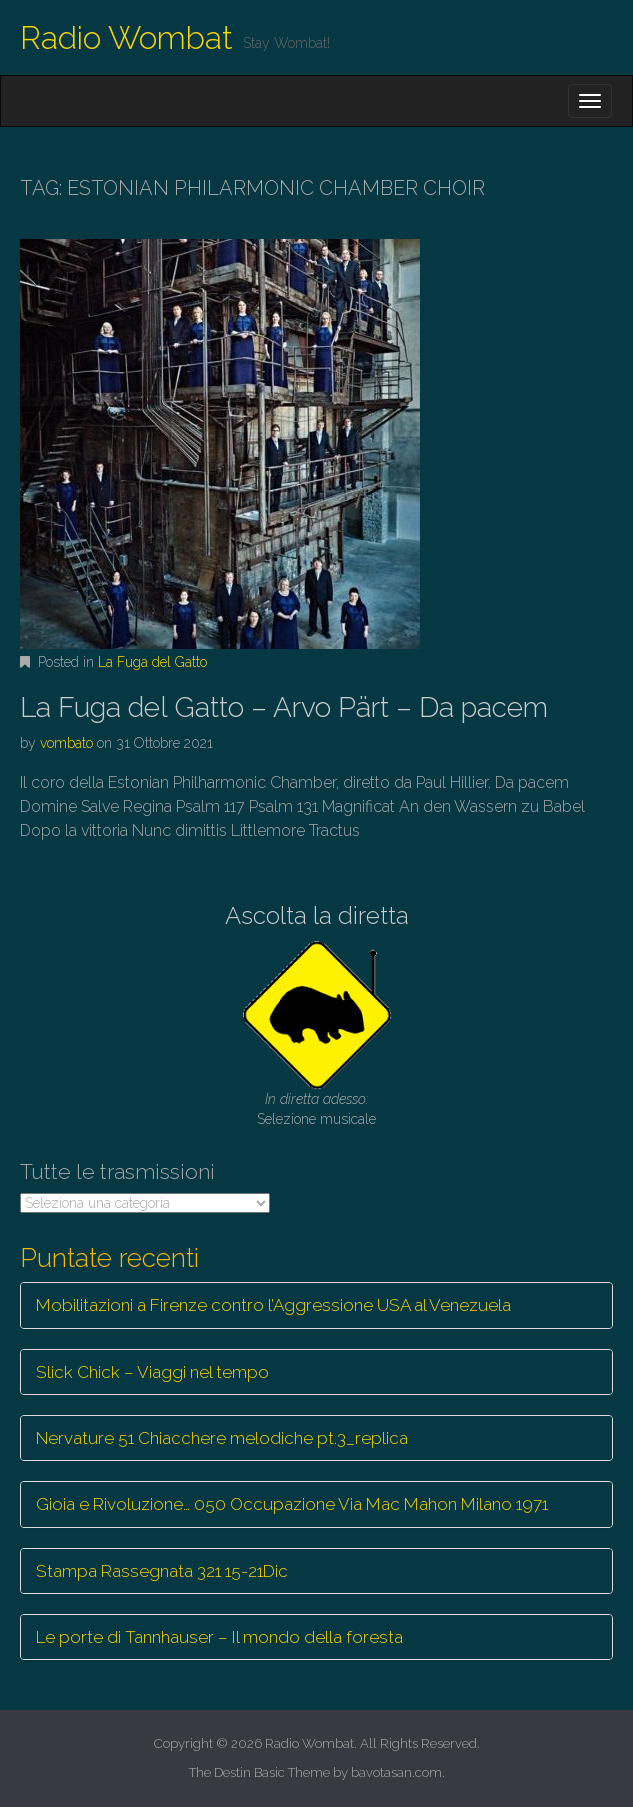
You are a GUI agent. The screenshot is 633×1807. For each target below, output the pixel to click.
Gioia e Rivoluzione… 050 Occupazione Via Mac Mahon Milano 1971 (292, 1504)
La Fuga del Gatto (152, 662)
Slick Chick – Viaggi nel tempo (152, 1372)
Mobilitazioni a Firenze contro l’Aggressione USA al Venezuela (273, 1305)
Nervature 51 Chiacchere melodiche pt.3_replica (222, 1438)
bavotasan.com (396, 1772)
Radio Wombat (126, 37)
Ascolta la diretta (317, 915)
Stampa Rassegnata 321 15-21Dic (162, 1571)
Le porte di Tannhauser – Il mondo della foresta (219, 1637)
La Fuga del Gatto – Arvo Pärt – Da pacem (284, 707)
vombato (66, 743)
